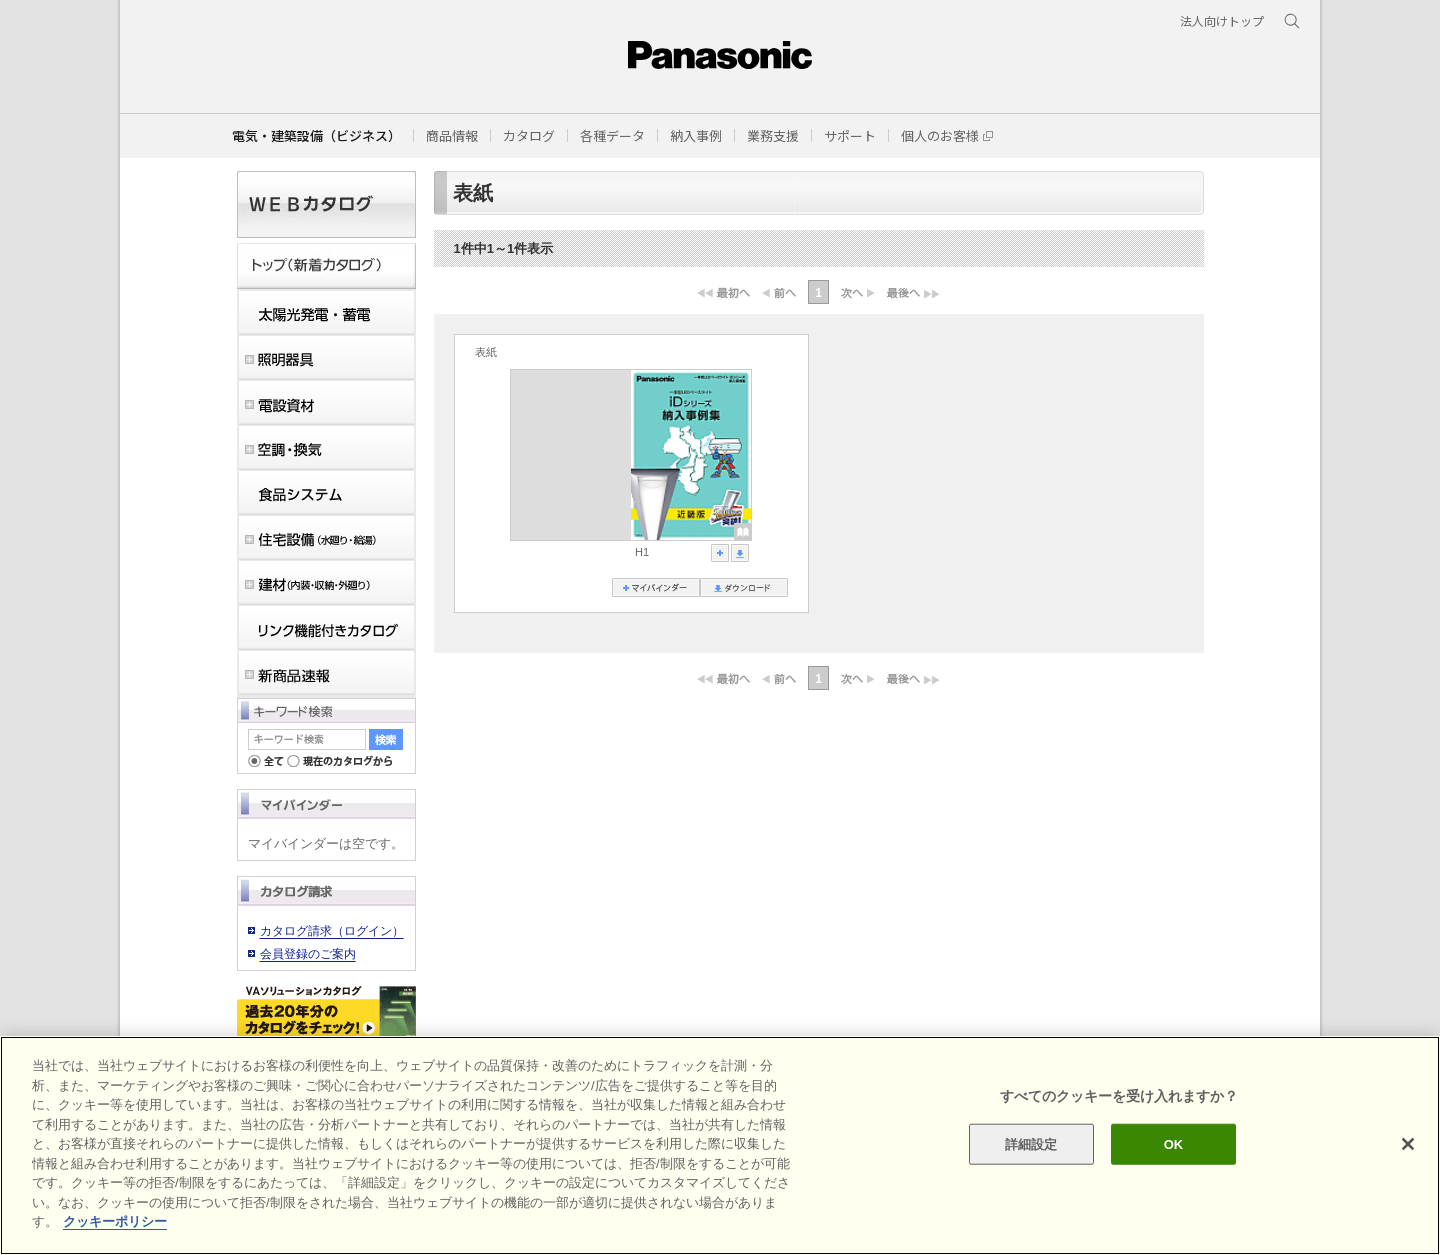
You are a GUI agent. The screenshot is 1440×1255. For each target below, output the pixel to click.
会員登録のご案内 (308, 954)
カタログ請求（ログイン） (332, 931)
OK (1174, 1143)
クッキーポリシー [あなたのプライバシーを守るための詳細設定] (115, 1221)
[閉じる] (1408, 1144)
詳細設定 (1031, 1143)
